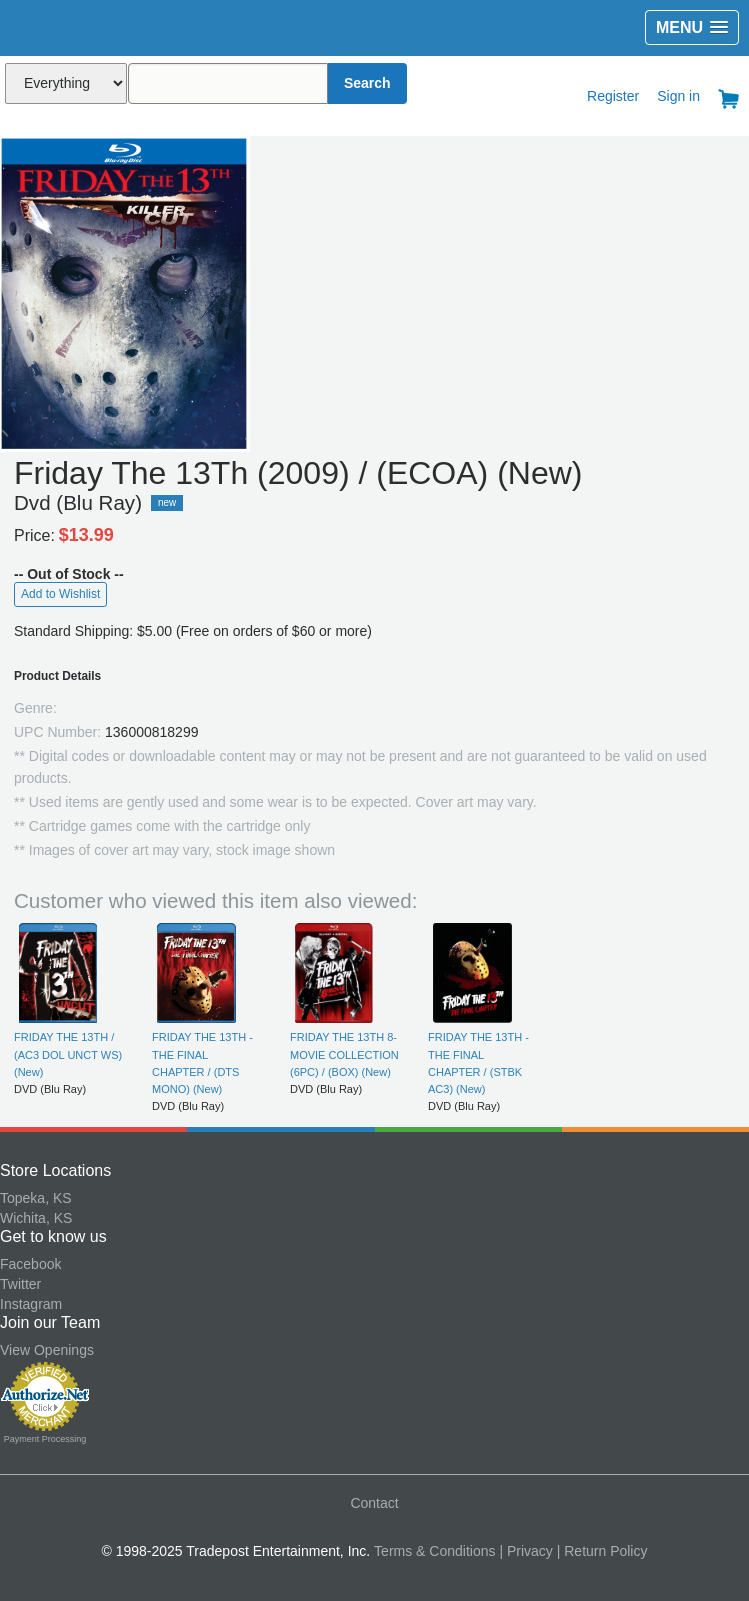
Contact (374, 1503)
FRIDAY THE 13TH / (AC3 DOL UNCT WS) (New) (68, 1054)
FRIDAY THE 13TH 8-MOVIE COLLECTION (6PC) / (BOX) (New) (344, 1054)
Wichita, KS (36, 1218)
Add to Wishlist (60, 594)
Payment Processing (45, 1439)
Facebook (30, 1264)
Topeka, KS (36, 1198)
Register (613, 96)
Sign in (678, 96)
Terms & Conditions (434, 1551)
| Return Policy (602, 1551)
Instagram (31, 1304)
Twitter (20, 1284)
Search (367, 83)
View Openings (47, 1350)
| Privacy (525, 1551)
